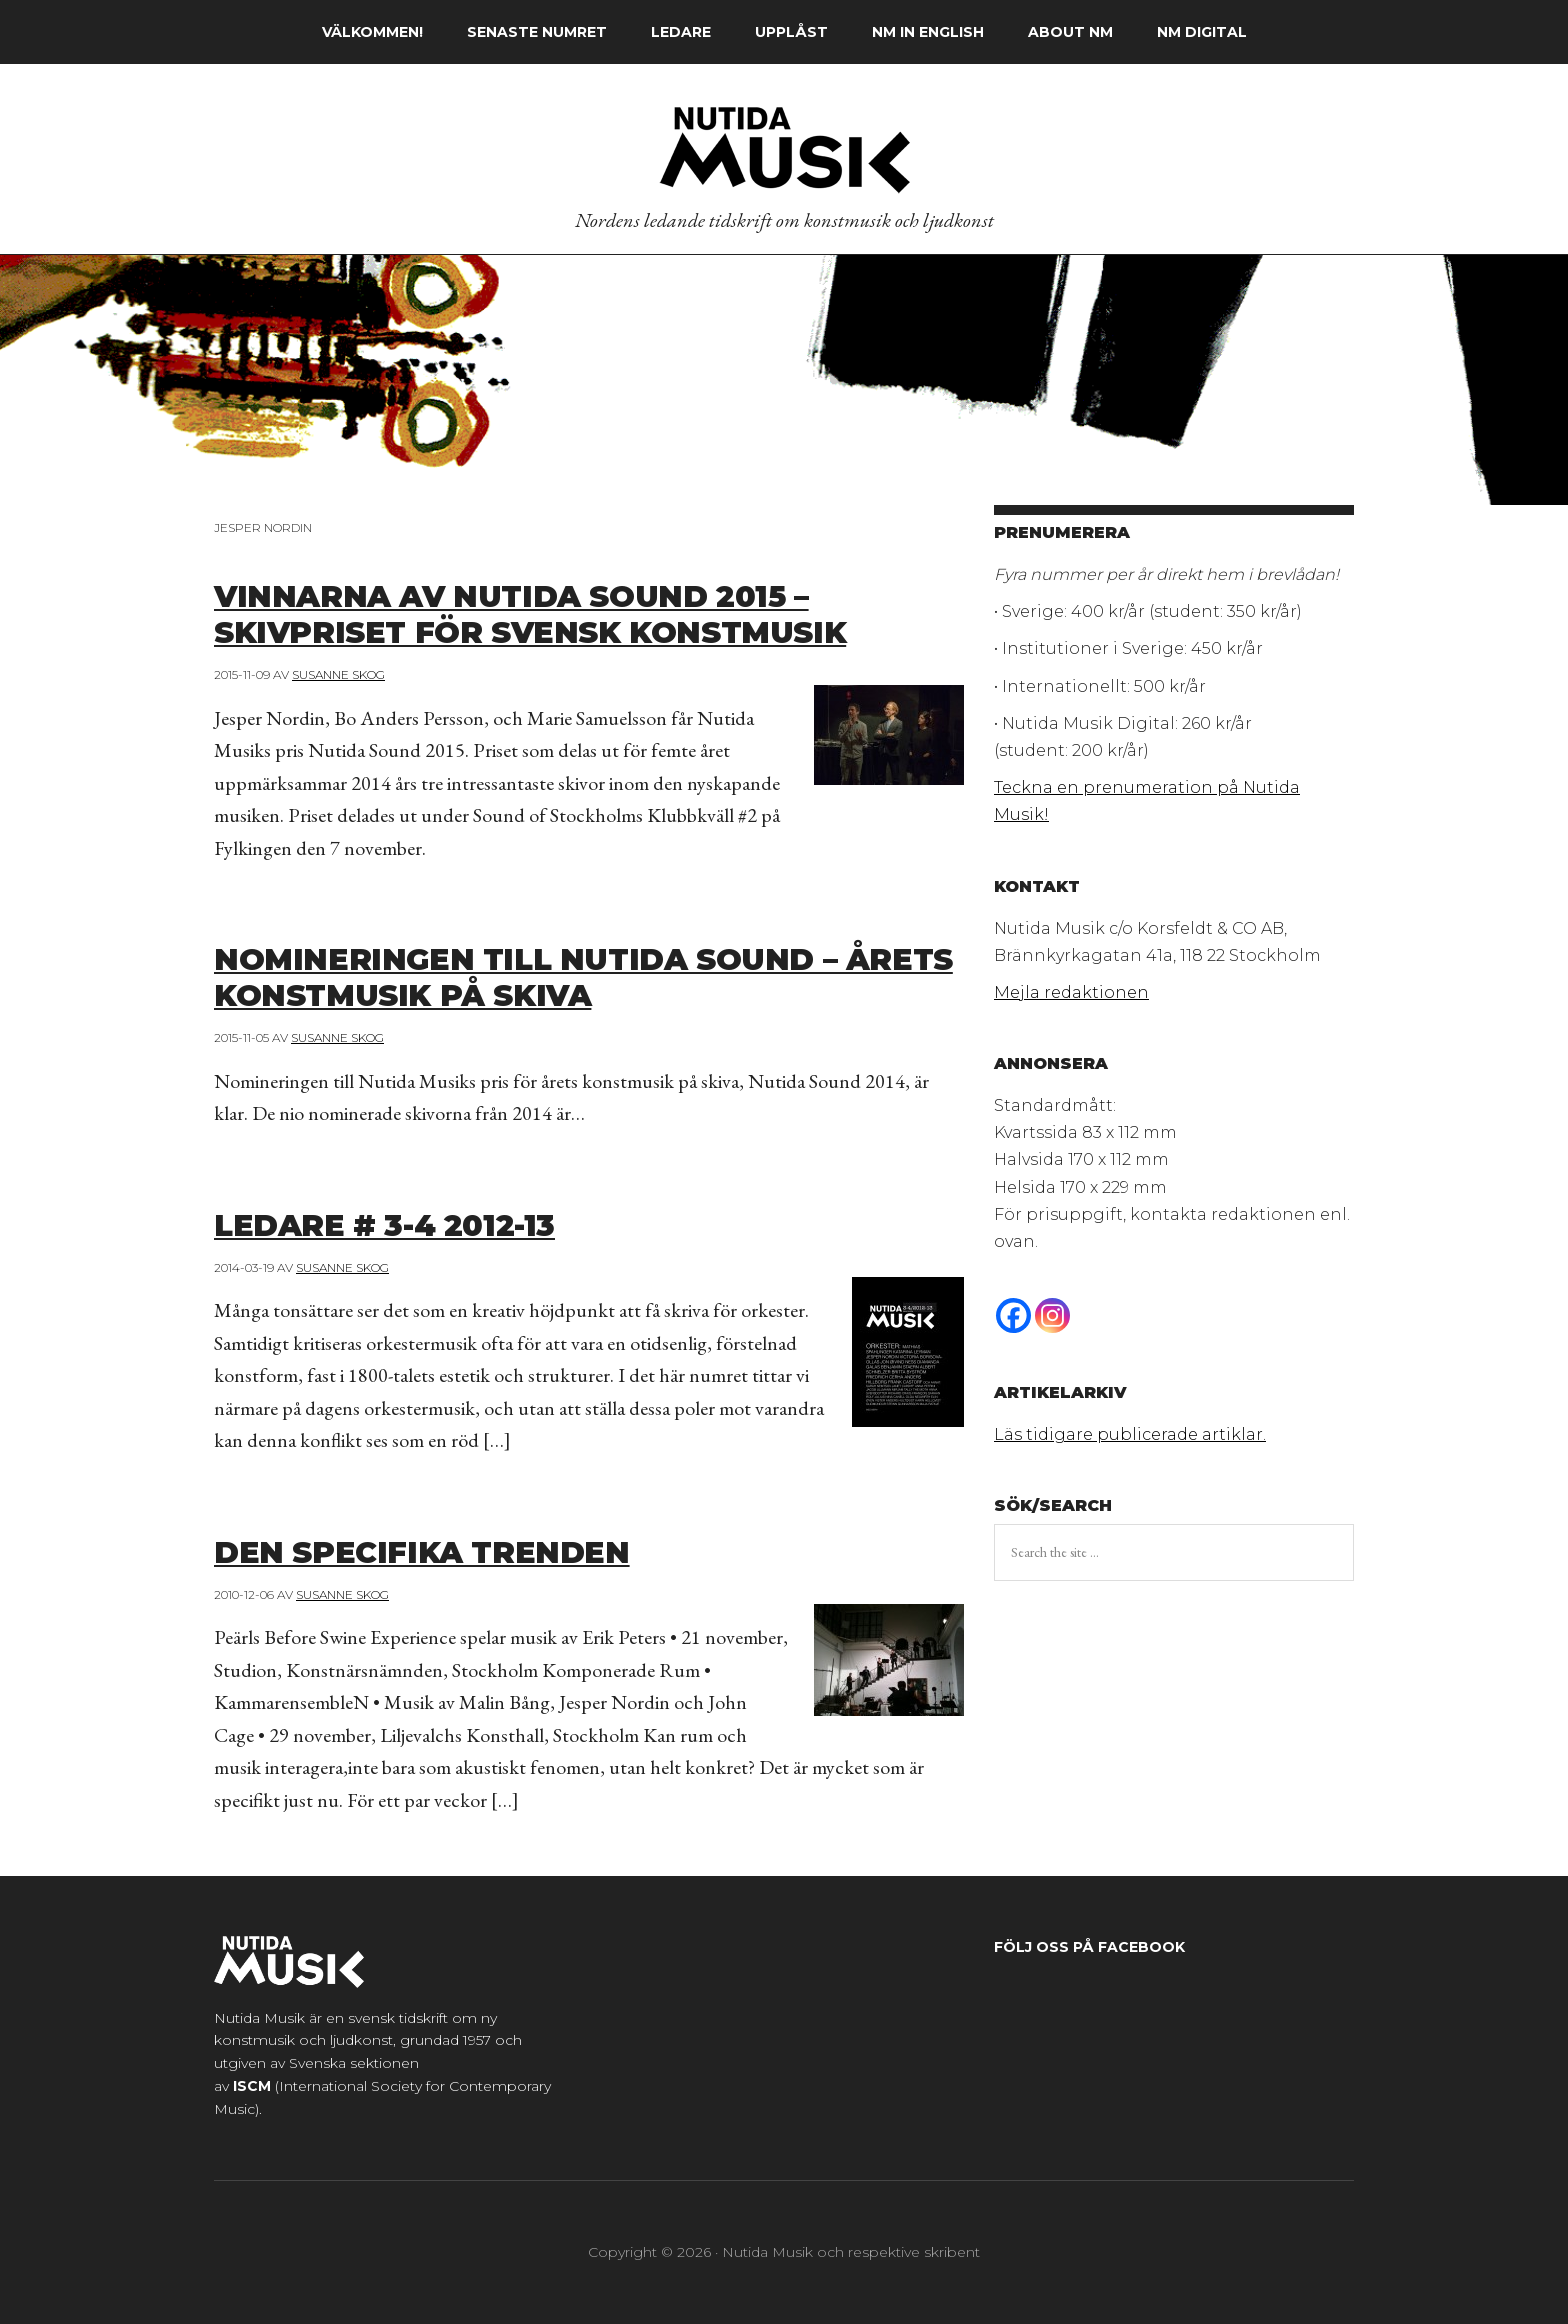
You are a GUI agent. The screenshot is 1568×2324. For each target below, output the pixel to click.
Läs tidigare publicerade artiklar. (1130, 1434)
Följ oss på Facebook (1089, 1947)
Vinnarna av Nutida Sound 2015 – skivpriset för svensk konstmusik (583, 612)
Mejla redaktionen (1071, 992)
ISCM (252, 2086)
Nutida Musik (784, 149)
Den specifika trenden (456, 1550)
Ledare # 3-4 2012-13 (416, 1223)
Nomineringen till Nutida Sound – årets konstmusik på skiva (578, 975)
